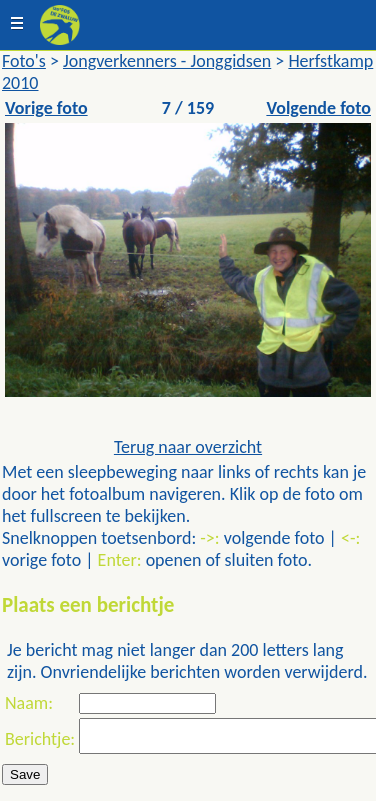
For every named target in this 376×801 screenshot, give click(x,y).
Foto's (24, 61)
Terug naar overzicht (188, 447)
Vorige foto (46, 108)
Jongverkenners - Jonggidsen (167, 61)
